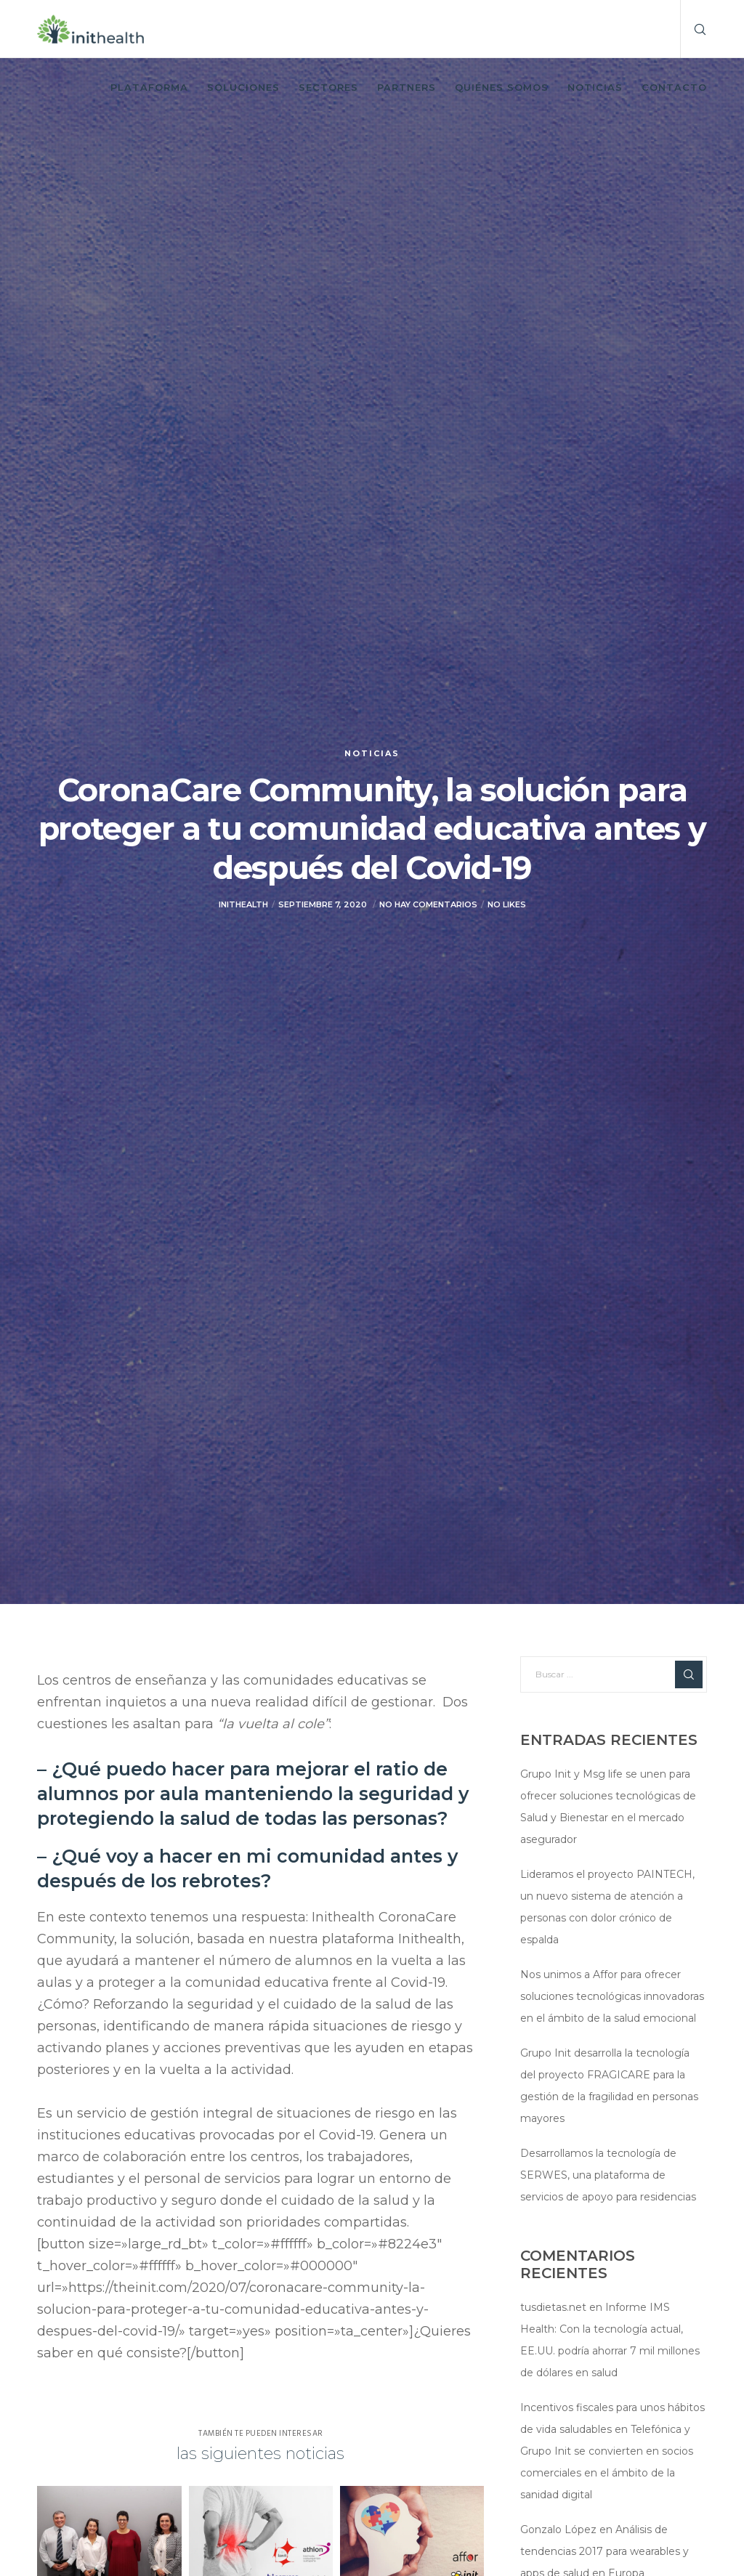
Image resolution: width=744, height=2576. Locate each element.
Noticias (372, 753)
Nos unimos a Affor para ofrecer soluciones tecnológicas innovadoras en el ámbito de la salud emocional (612, 1996)
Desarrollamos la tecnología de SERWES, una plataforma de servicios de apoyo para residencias (608, 2175)
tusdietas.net (553, 2307)
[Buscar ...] (613, 1674)
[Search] (694, 29)
